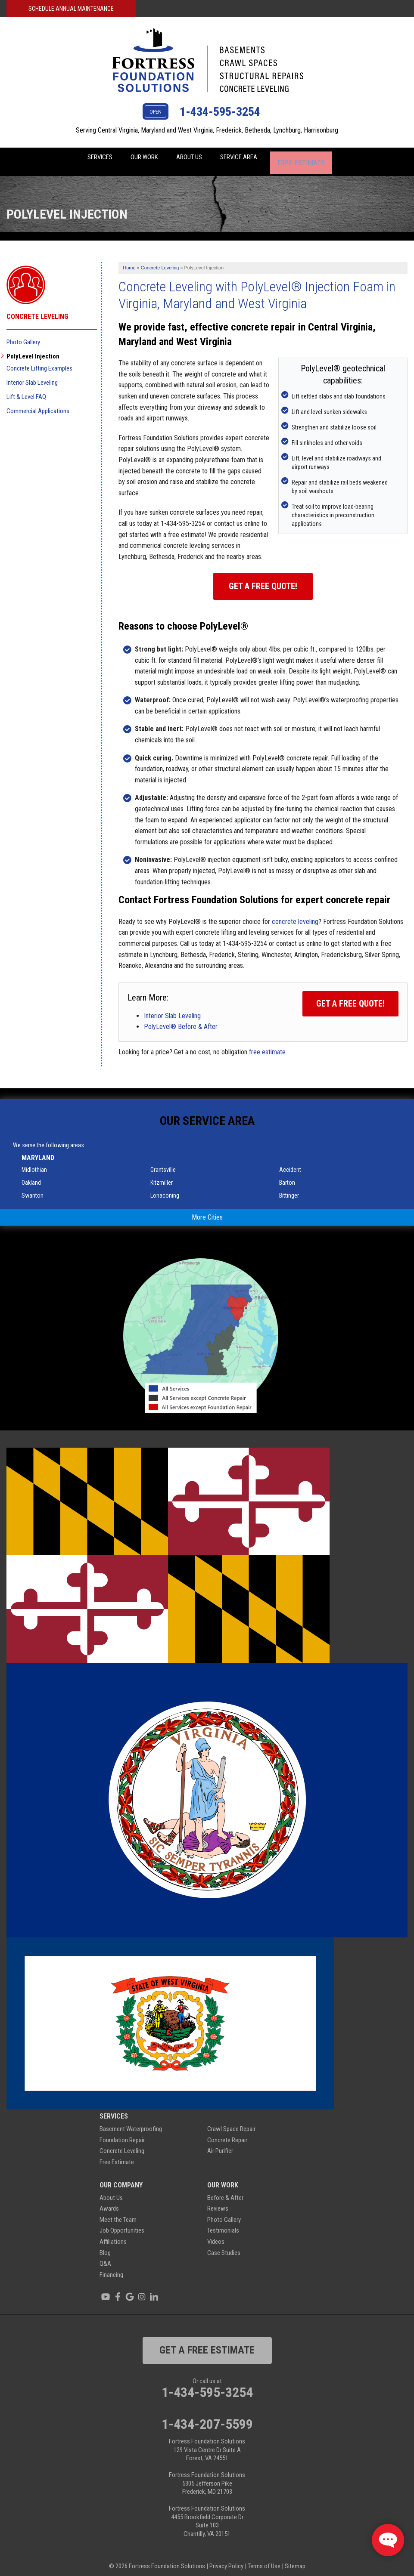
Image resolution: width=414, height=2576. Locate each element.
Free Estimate (315, 157)
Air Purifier (220, 2143)
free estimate (267, 1045)
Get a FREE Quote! (350, 996)
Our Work (144, 157)
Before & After (225, 2190)
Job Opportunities (122, 2223)
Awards (109, 2201)
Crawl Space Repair (231, 2121)
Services (92, 157)
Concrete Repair (227, 2133)
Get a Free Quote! (263, 579)
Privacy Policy (226, 2559)
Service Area (251, 157)
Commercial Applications (37, 404)
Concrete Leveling (37, 309)
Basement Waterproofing (131, 2121)
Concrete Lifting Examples (39, 361)
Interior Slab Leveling (172, 1008)
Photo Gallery (23, 335)
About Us (195, 157)
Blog (105, 2245)
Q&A (105, 2256)
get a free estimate (207, 2343)
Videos (215, 2234)
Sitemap (295, 2559)
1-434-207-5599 (207, 2417)
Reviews (217, 2201)
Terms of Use (264, 2559)
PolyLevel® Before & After (181, 1019)
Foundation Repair (122, 2133)
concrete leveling (295, 914)
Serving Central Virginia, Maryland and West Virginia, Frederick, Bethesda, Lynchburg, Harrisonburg (207, 130)
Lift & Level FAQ (26, 389)
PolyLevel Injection (32, 349)
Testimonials (223, 2223)
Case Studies (223, 2245)
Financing (111, 2267)
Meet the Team (118, 2212)
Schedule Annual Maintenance (71, 8)
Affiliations (113, 2234)
